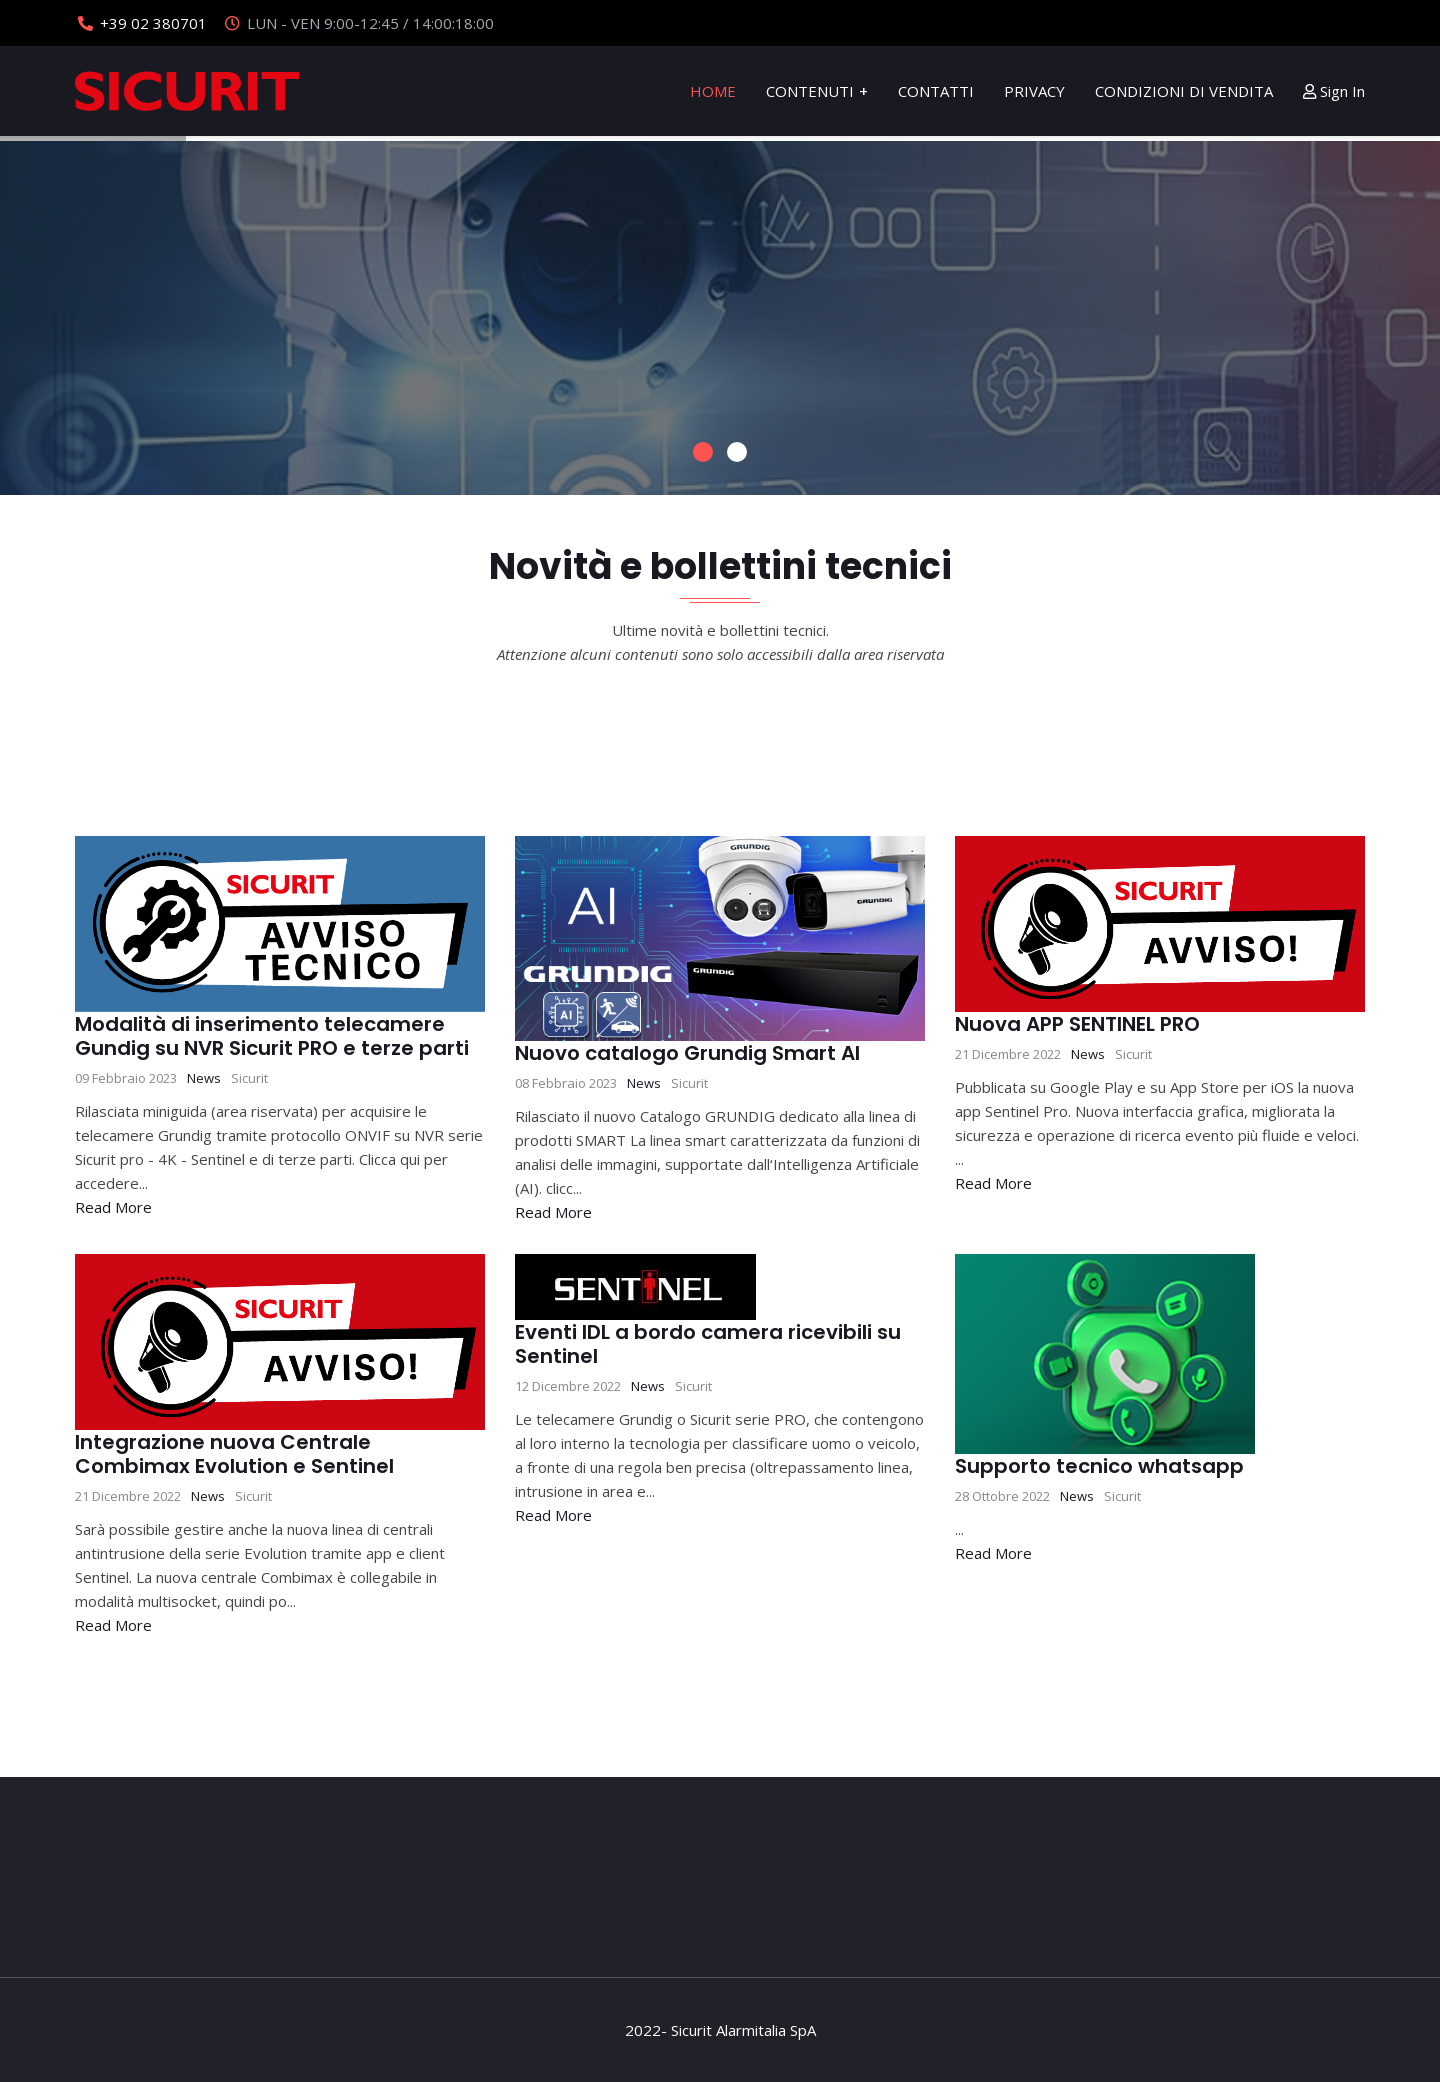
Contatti (936, 91)
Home (713, 91)
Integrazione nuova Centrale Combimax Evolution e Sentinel (234, 1454)
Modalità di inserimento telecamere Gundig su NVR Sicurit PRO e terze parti (272, 1036)
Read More (113, 1207)
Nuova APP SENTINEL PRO (1077, 1024)
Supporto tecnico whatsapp (1099, 1466)
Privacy (1034, 91)
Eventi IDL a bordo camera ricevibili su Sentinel (708, 1344)
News (204, 1078)
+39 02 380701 (153, 23)
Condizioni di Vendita (1184, 91)
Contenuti (810, 91)
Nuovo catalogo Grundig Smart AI (687, 1053)
